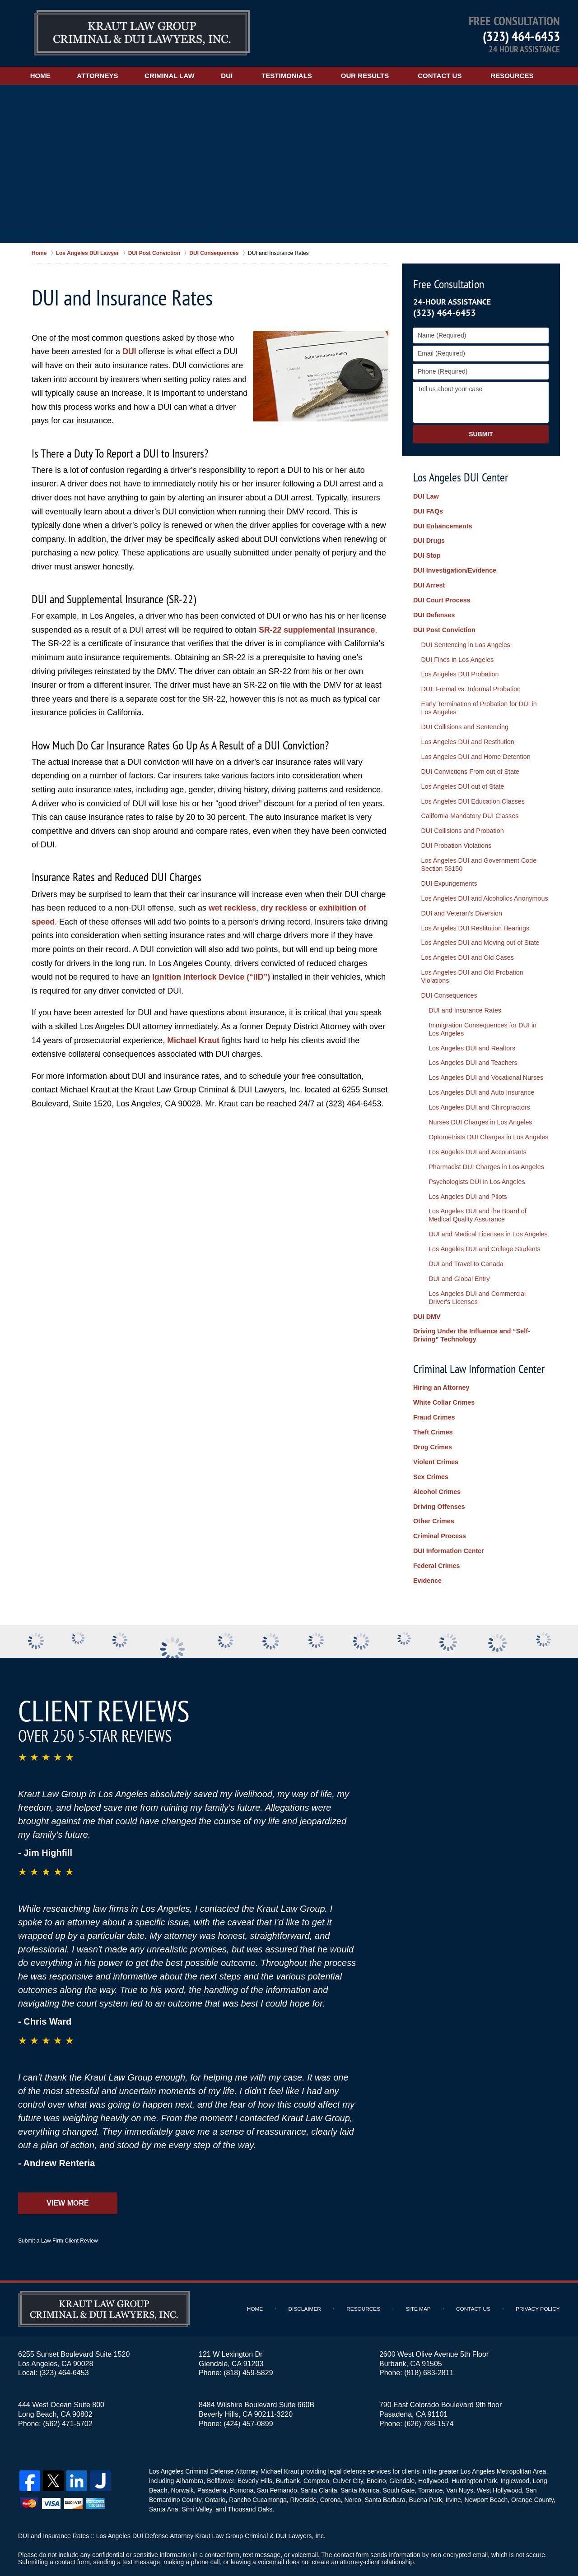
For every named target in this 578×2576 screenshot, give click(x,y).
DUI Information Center (447, 1516)
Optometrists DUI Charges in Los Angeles (485, 1115)
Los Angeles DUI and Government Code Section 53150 (476, 852)
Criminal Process (439, 1501)
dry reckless (285, 907)
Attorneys (102, 75)
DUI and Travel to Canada (463, 1237)
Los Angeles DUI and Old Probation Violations (470, 960)
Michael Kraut (193, 1040)
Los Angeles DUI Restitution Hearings (473, 913)
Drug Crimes (432, 1415)
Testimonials (296, 75)
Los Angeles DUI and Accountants (474, 1129)
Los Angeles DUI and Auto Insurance (478, 1072)
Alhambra (188, 2443)
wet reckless (233, 907)
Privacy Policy (538, 2272)
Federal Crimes (436, 1530)
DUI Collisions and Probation (460, 819)
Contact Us (449, 75)
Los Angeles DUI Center (460, 477)
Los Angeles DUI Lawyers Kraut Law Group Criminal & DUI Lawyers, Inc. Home (141, 33)
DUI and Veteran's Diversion (459, 899)
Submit (481, 434)
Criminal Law (177, 75)
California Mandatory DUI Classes (467, 805)
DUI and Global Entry (456, 1252)
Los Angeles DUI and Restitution (465, 734)
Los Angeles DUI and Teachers (470, 1043)
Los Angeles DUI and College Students (481, 1223)
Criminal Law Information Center (479, 1338)
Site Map (420, 2272)
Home (43, 75)
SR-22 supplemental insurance (318, 629)
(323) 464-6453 (521, 36)
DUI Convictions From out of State (468, 762)
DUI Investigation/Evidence (453, 568)
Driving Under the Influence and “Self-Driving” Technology (470, 1306)
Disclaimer (309, 2272)
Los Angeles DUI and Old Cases (465, 942)
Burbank (286, 2443)
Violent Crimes (435, 1430)
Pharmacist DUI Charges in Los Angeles (483, 1144)
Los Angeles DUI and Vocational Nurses (483, 1058)
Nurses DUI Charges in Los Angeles (477, 1101)
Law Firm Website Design (512, 2544)
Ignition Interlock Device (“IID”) (212, 976)
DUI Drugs (428, 539)
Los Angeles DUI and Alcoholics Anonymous (482, 884)
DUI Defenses (433, 611)
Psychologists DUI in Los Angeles (474, 1158)
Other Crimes (433, 1487)
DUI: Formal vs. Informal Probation (468, 683)
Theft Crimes (432, 1401)
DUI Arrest (428, 583)
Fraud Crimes (433, 1386)
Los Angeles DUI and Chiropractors (476, 1086)
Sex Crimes (430, 1444)
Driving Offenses (438, 1472)
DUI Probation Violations (454, 834)
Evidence (427, 1544)
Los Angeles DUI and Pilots (465, 1172)
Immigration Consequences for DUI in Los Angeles (485, 1011)
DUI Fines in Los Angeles (455, 654)
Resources (521, 75)
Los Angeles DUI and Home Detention (473, 748)
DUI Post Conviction (443, 625)
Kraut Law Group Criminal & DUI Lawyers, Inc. (136, 2543)
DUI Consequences (447, 978)
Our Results (374, 75)
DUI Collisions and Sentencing (462, 719)
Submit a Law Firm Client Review (58, 2204)
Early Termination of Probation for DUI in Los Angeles (482, 701)
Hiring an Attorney (440, 1358)
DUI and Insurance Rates (462, 993)
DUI (236, 75)
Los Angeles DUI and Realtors (469, 1029)
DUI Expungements (447, 870)
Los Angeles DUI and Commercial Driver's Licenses (486, 1270)
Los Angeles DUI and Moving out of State (478, 928)
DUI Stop (426, 554)
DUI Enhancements (442, 525)
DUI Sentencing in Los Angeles (463, 640)
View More (68, 2166)
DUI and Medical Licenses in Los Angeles (485, 1208)
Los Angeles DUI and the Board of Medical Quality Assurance (486, 1191)
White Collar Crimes (443, 1372)
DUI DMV (426, 1288)
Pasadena (211, 2452)
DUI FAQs (428, 511)
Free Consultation (448, 284)
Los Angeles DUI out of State (460, 777)
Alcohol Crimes (436, 1458)
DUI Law (425, 496)
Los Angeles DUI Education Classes (470, 791)
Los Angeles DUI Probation (458, 669)
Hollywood (431, 2443)
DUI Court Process (441, 597)
